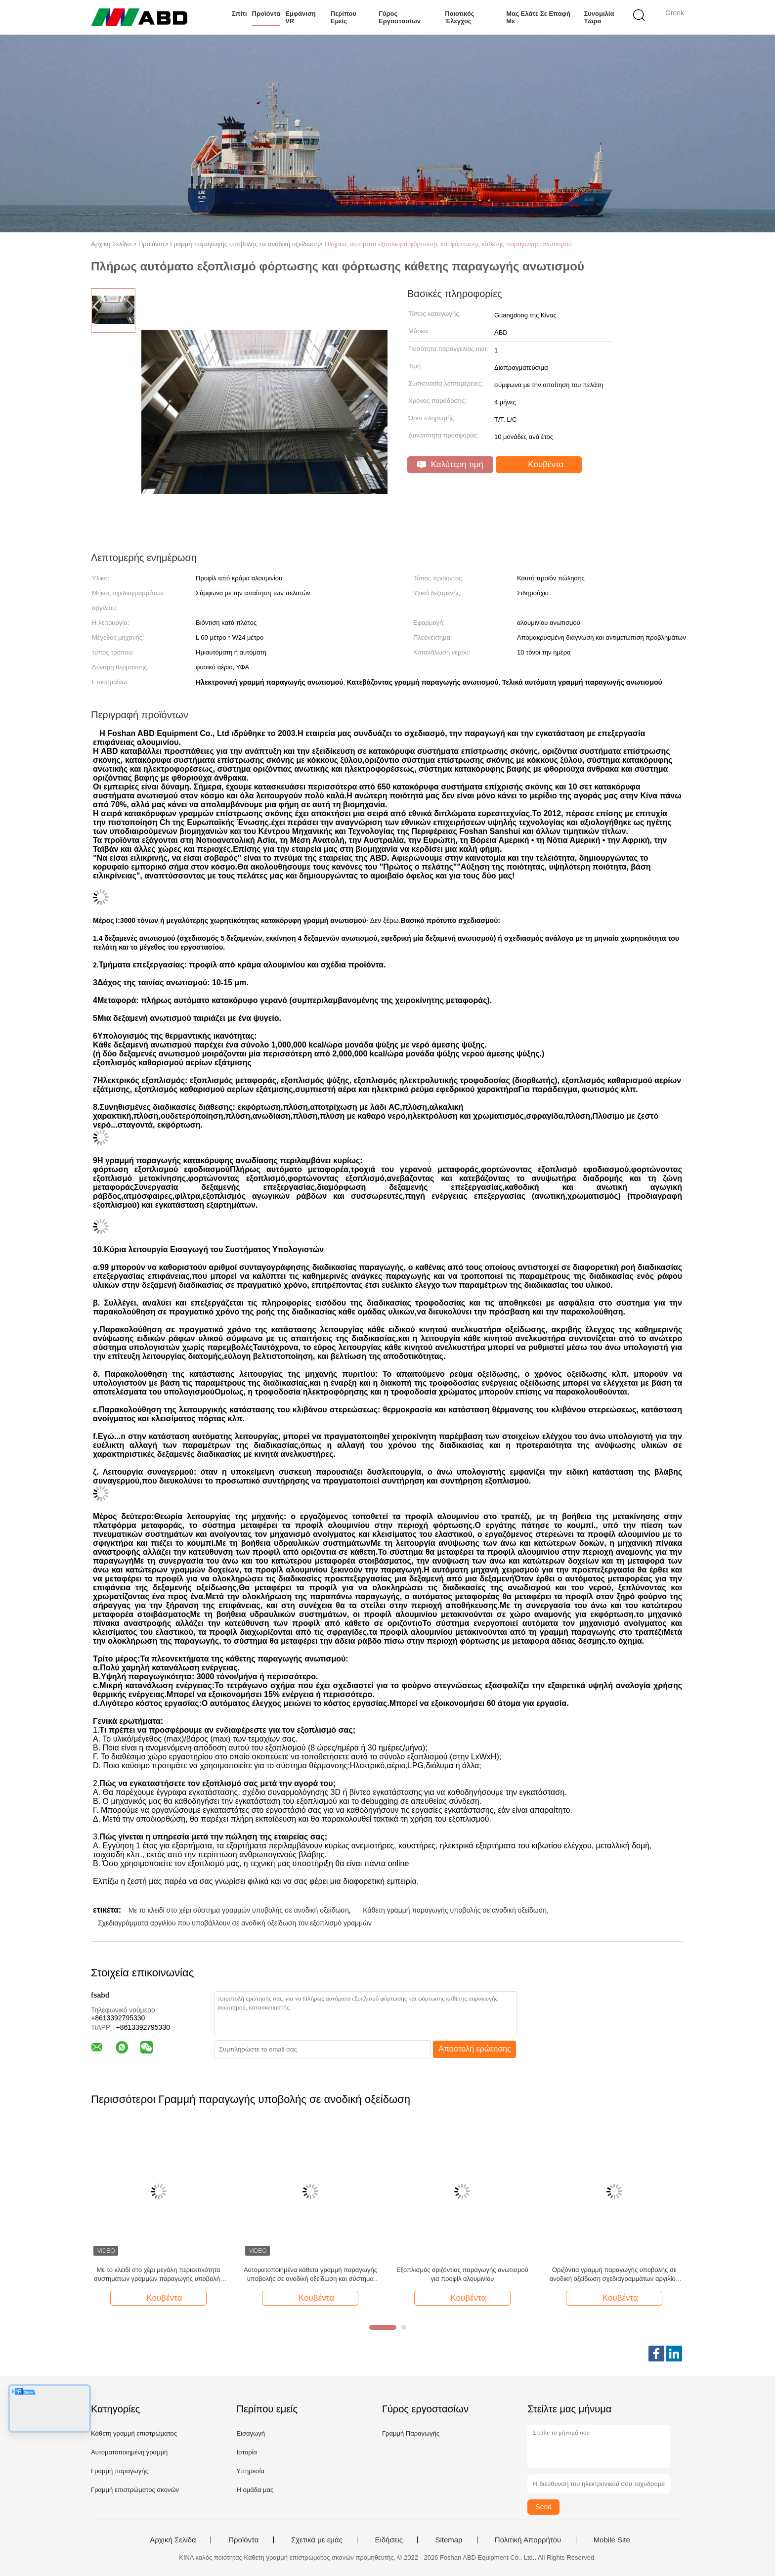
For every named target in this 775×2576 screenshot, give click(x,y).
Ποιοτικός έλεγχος (459, 17)
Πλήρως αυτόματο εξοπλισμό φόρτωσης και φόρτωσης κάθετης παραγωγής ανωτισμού (448, 244)
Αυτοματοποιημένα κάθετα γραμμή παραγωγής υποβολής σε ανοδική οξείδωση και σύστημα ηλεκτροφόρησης (310, 2274)
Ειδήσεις (389, 2539)
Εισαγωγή (250, 2433)
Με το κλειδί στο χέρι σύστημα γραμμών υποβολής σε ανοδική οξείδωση (239, 1910)
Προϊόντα (266, 13)
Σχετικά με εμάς (317, 2539)
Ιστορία (246, 2452)
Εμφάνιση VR (300, 17)
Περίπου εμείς (343, 17)
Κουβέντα (540, 465)
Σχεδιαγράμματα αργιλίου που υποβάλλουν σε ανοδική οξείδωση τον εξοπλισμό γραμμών (235, 1923)
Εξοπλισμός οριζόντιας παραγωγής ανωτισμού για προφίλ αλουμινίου (462, 2274)
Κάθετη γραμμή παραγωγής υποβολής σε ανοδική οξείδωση (455, 1910)
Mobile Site (612, 2539)
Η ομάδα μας (254, 2489)
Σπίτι (239, 13)
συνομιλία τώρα (599, 17)
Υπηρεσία (250, 2471)
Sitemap (448, 2539)
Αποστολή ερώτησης (474, 2049)
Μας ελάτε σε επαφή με (538, 17)
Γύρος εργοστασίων (400, 17)
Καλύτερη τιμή (450, 464)
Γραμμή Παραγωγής (410, 2433)
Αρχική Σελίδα (173, 2539)
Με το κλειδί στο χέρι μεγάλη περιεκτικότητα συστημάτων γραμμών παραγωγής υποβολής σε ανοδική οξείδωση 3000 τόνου (158, 2274)
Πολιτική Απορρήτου (528, 2539)
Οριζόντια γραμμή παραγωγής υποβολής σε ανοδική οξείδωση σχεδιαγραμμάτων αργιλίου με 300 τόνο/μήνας (614, 2274)
